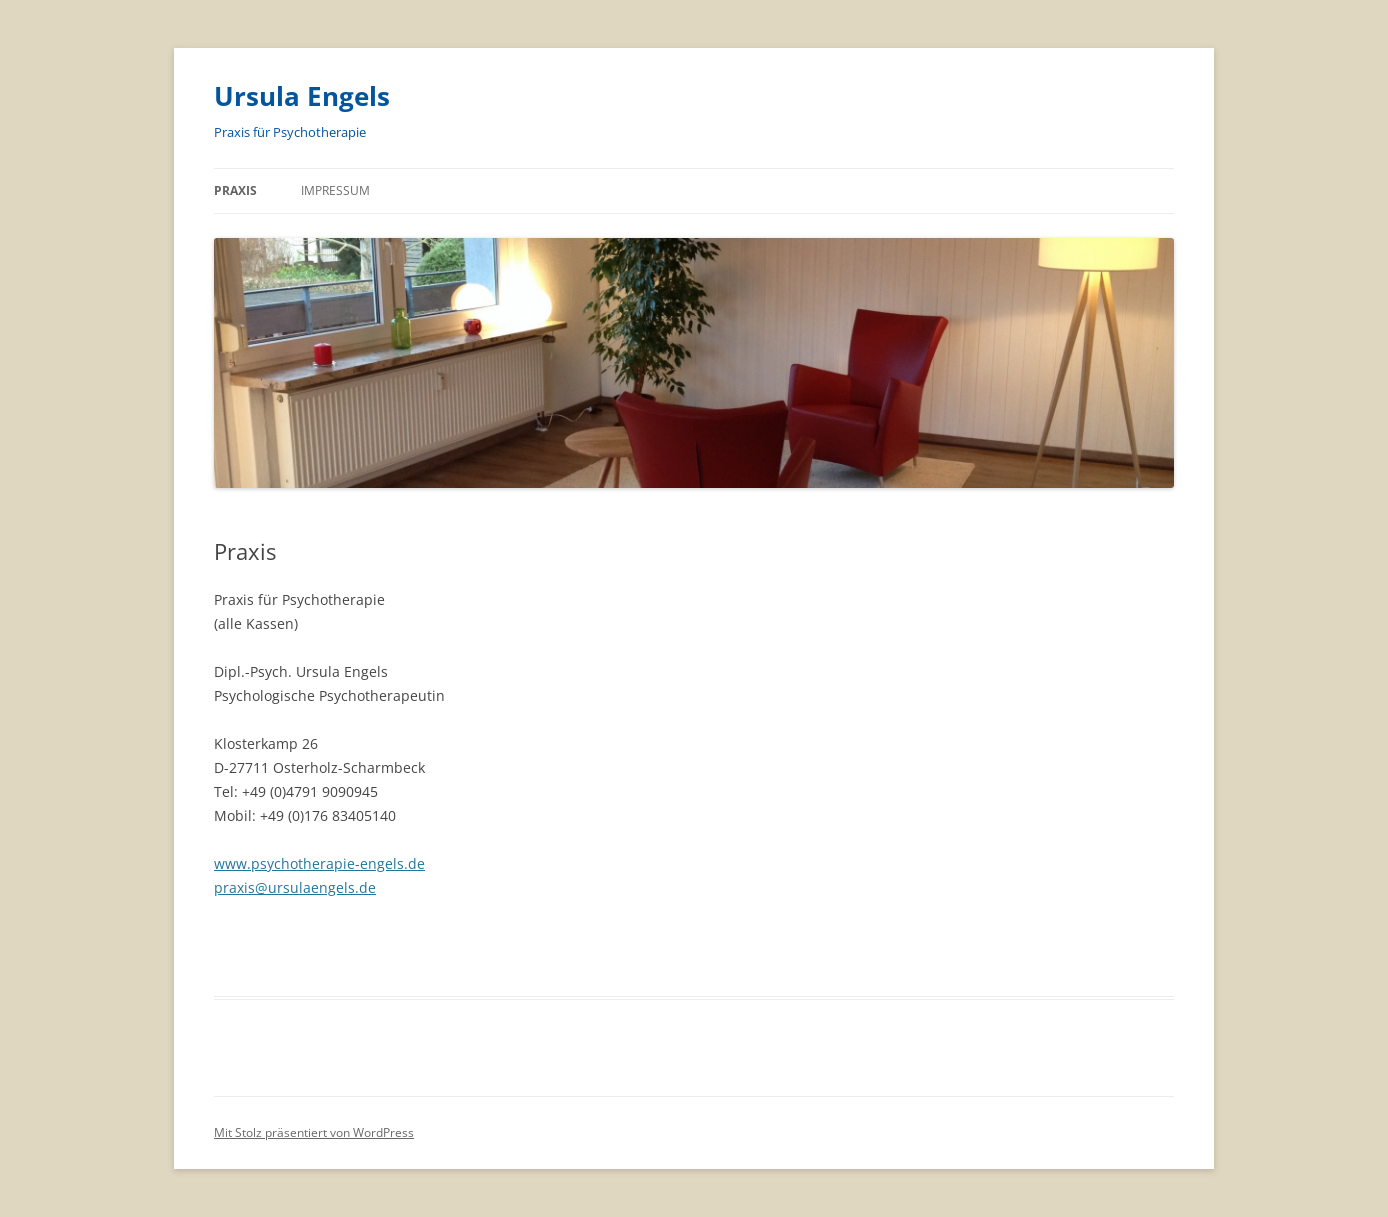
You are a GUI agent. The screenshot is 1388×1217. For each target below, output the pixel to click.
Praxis (235, 190)
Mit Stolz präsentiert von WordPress (314, 1132)
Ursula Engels (302, 96)
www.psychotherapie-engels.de (319, 863)
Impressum (335, 190)
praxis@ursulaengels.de (295, 887)
